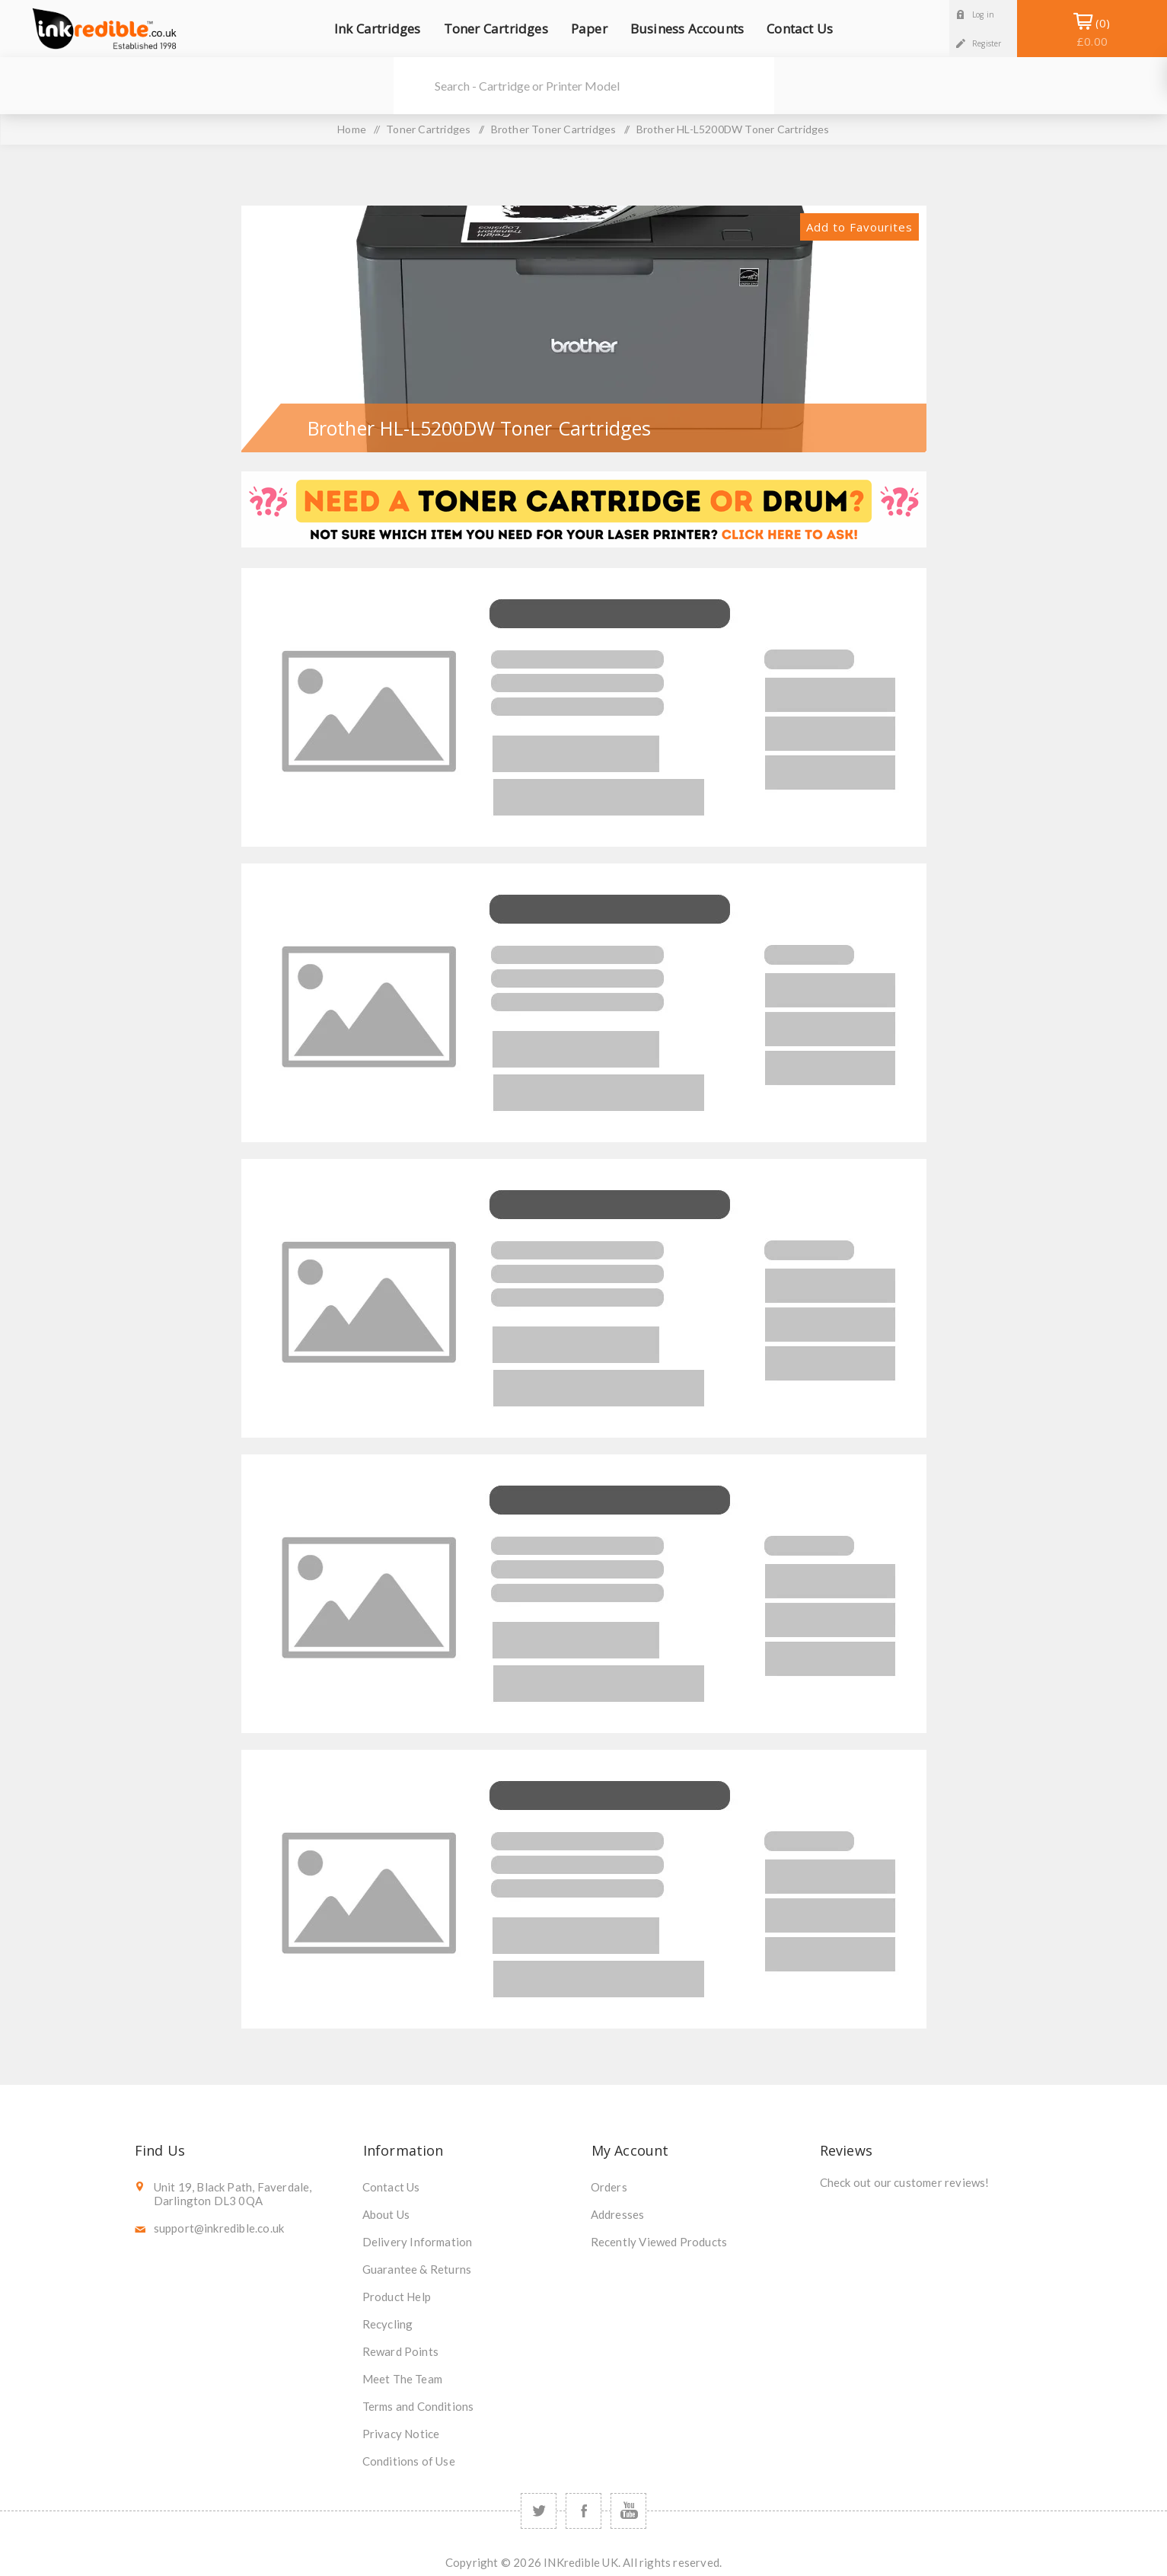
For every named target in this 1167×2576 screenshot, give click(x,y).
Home (351, 129)
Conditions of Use (408, 2461)
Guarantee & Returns (417, 2269)
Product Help (396, 2296)
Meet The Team (402, 2379)
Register (987, 43)
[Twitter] (538, 2511)
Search (413, 85)
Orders (609, 2187)
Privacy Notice (401, 2433)
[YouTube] (628, 2511)
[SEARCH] (604, 85)
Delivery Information (417, 2242)
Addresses (618, 2214)
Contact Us (391, 2187)
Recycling (387, 2324)
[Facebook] (583, 2511)
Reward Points (400, 2351)
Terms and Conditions (418, 2406)
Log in (983, 14)
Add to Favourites (859, 227)
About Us (386, 2214)
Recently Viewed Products (659, 2242)
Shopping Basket (1092, 32)
